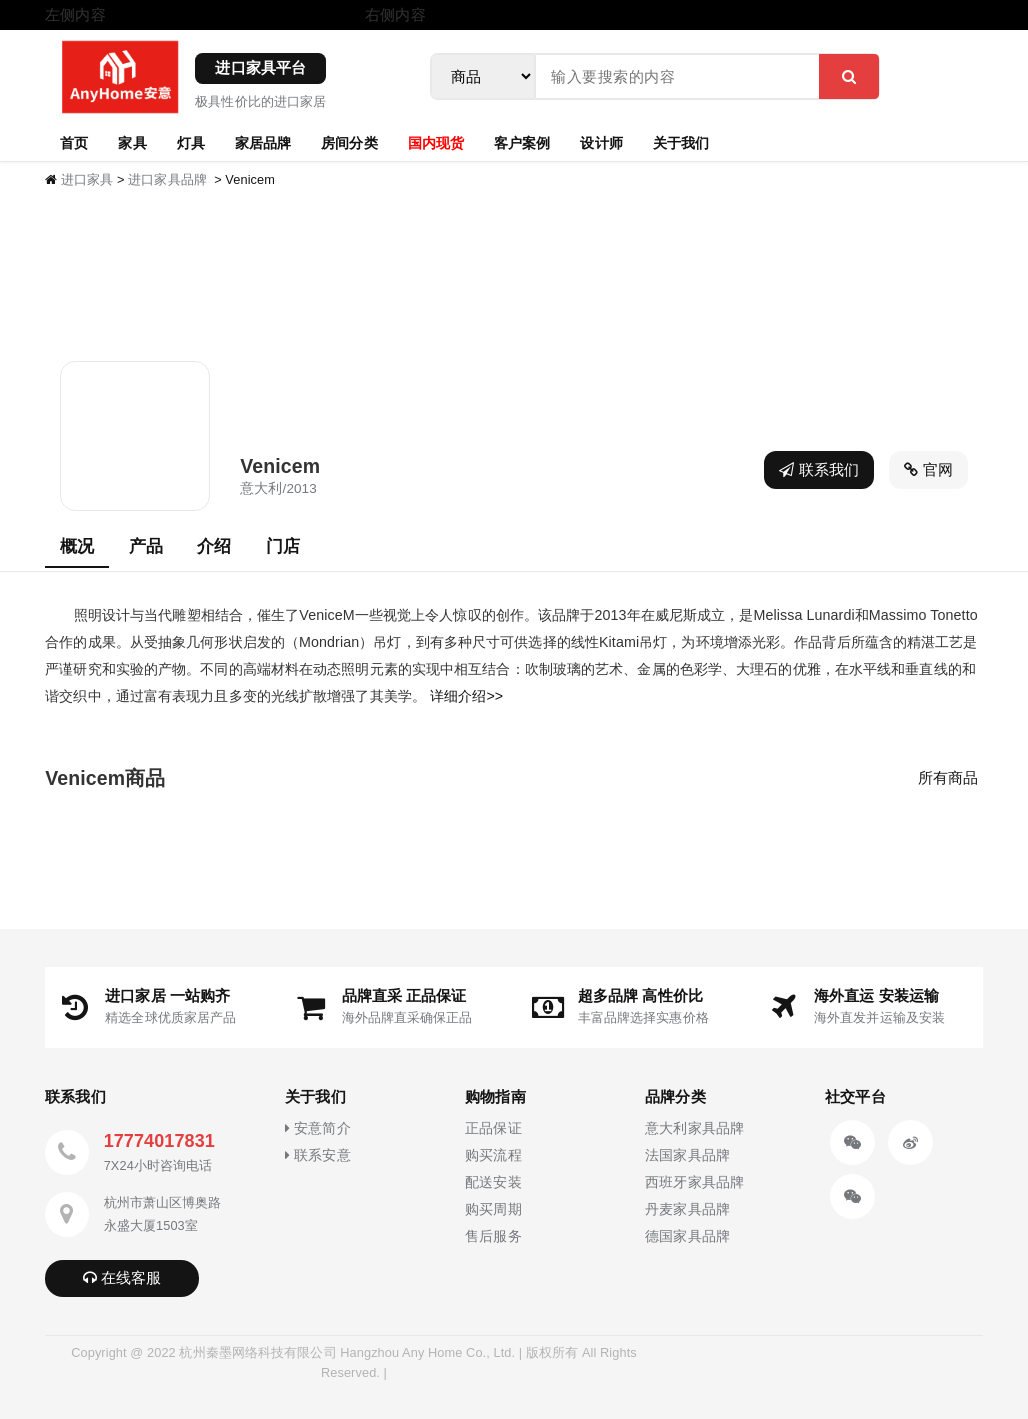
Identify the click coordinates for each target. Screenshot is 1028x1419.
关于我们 (681, 142)
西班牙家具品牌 (694, 1182)
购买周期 (493, 1209)
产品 (146, 546)
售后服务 (493, 1236)
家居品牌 (263, 142)
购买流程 (493, 1155)
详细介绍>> (466, 696)
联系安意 (317, 1155)
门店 (283, 546)
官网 (928, 469)
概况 (77, 546)
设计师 (601, 142)
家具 (132, 142)
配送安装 (493, 1182)
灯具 (191, 142)
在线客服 (122, 1277)
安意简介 (317, 1128)
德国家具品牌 (687, 1236)
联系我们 (819, 469)
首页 (74, 142)
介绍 (214, 546)
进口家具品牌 (167, 179)
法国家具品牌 (687, 1155)
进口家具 (87, 179)
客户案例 (522, 142)
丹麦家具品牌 (687, 1209)
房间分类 (349, 142)
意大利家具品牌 (694, 1128)
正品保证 (493, 1128)
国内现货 (436, 142)
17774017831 (159, 1141)
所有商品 (948, 777)
